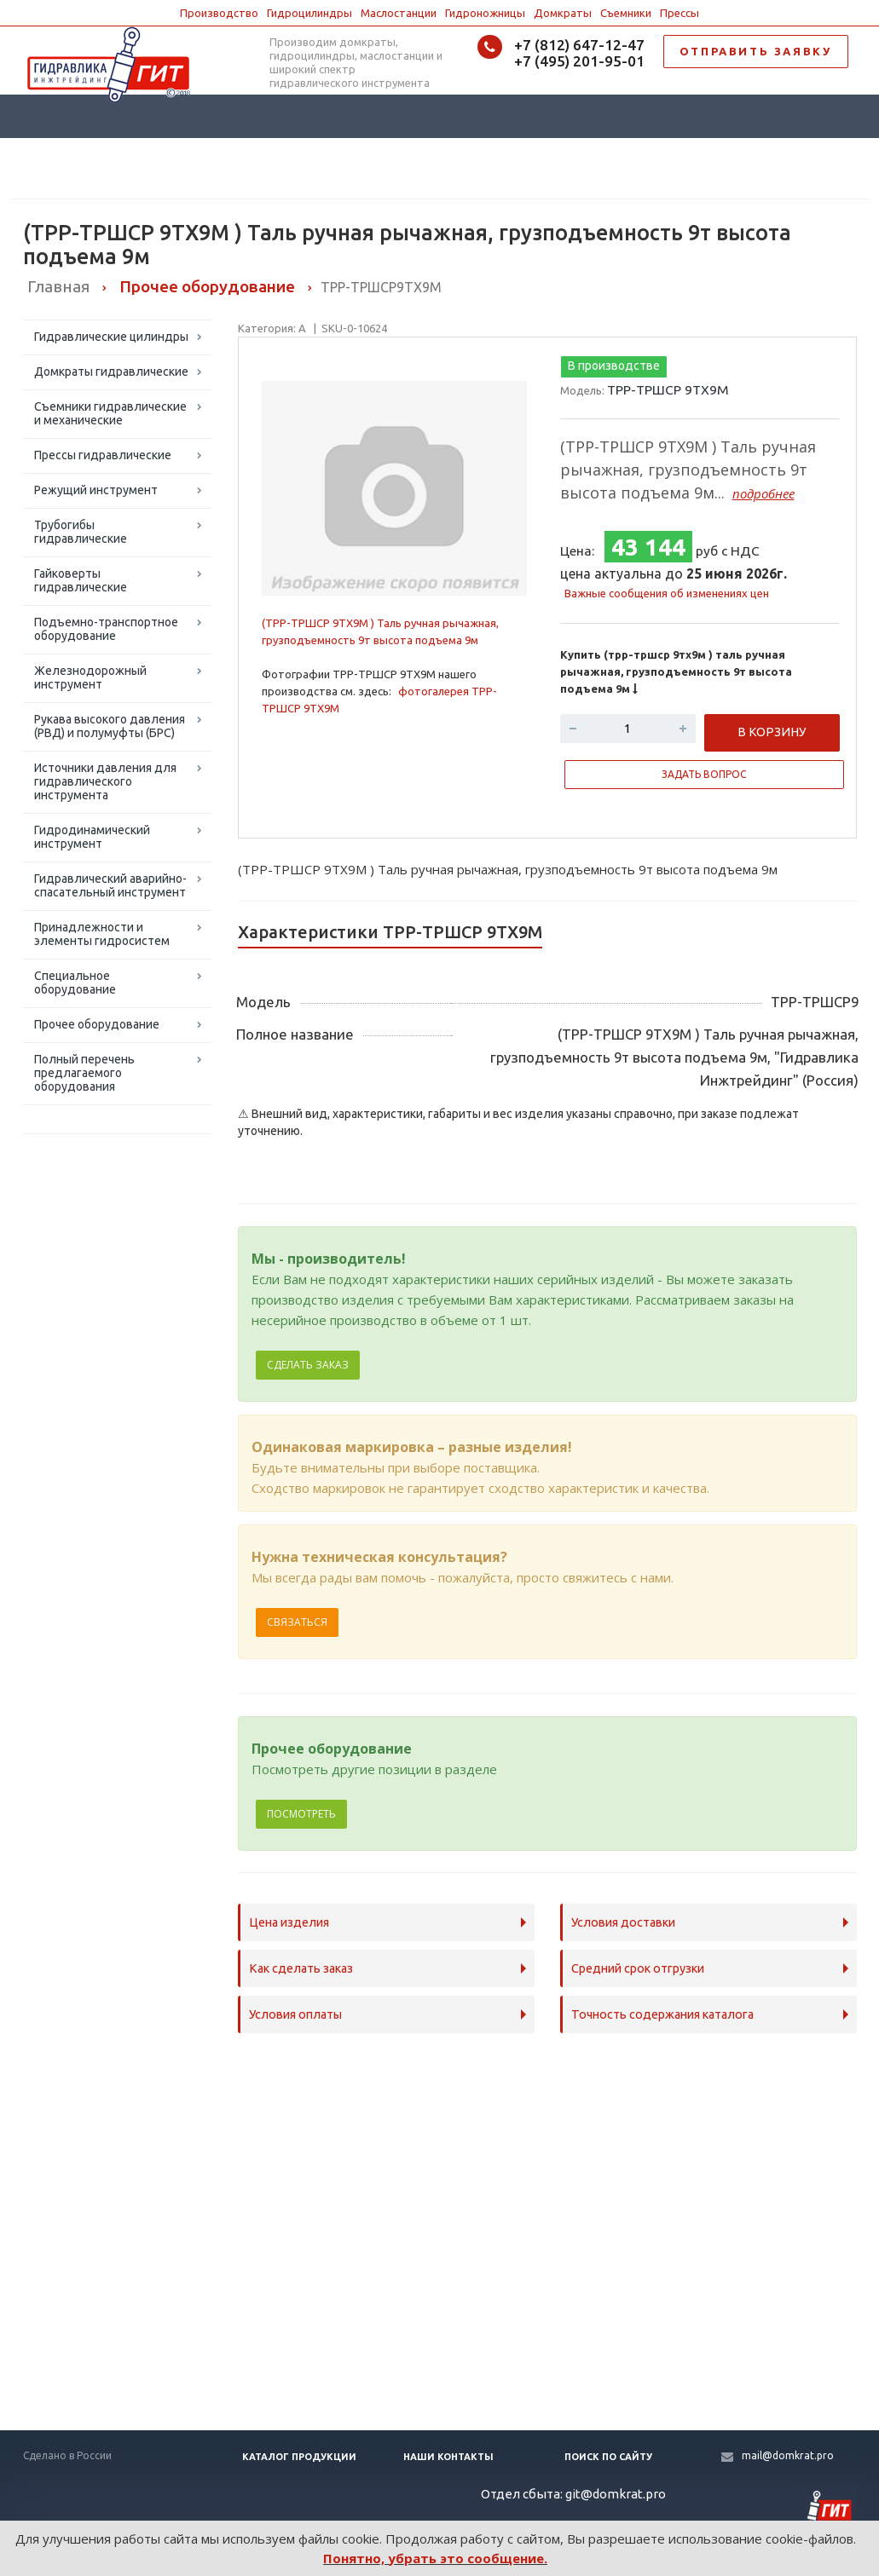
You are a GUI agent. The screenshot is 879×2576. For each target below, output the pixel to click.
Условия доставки (623, 1922)
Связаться (297, 1622)
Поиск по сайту (608, 2457)
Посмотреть (301, 1814)
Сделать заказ (308, 1364)
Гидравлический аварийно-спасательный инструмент (110, 885)
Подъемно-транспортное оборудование (106, 629)
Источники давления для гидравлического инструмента (105, 781)
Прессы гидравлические (102, 455)
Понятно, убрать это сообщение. (435, 2558)
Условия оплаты (295, 2014)
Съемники (625, 13)
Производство (219, 13)
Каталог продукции (299, 2457)
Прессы (679, 13)
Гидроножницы (485, 13)
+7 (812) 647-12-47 (579, 45)
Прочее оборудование (96, 1024)
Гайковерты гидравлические (80, 580)
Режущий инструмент (96, 490)
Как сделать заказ (301, 1968)
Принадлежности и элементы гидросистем (102, 934)
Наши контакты (448, 2457)
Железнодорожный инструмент (90, 677)
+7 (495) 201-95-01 (579, 61)
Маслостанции (399, 13)
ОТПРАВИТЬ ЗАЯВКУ (755, 51)
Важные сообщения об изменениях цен (666, 593)
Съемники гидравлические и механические (110, 413)
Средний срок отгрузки (637, 1968)
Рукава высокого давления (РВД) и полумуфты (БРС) (109, 726)
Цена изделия (289, 1922)
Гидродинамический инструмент (92, 836)
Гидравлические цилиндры (111, 336)
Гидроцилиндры (309, 13)
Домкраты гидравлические (111, 371)
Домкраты (563, 13)
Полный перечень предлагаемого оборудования (84, 1072)
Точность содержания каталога (662, 2014)
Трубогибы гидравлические (80, 531)
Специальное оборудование (75, 982)
